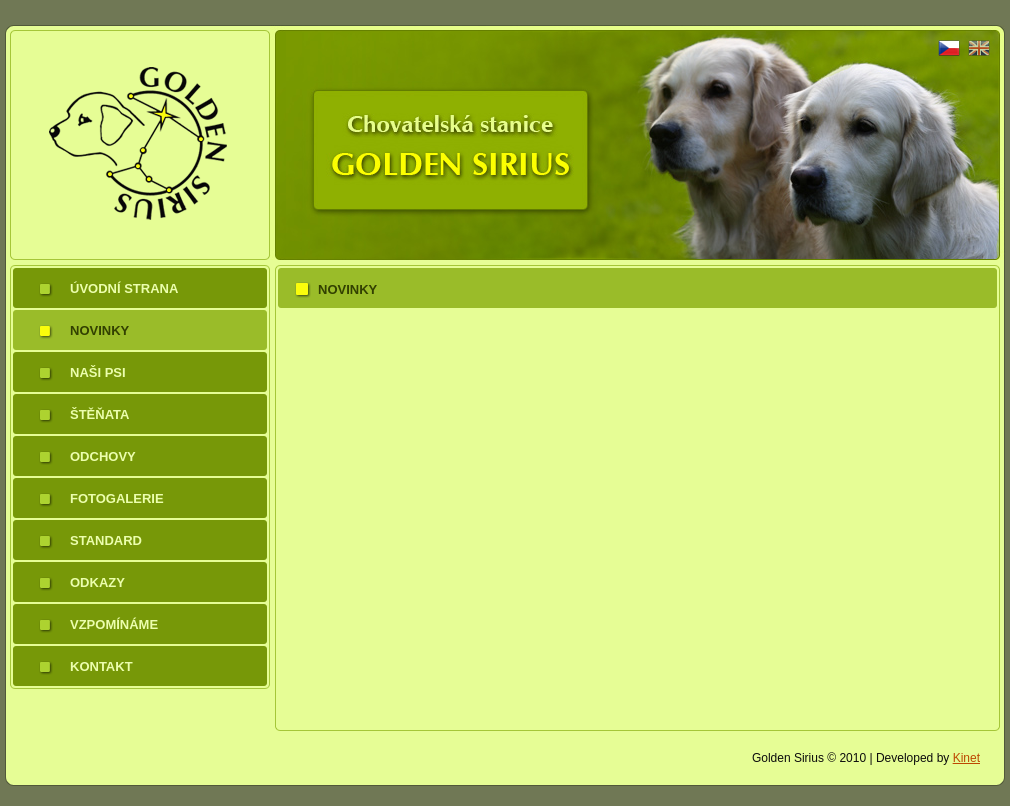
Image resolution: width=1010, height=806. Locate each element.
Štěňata (99, 414)
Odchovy (103, 456)
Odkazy (97, 582)
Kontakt (101, 666)
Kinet (966, 758)
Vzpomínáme (114, 624)
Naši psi (98, 372)
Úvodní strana (124, 288)
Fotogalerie (117, 498)
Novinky (99, 330)
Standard (106, 540)
